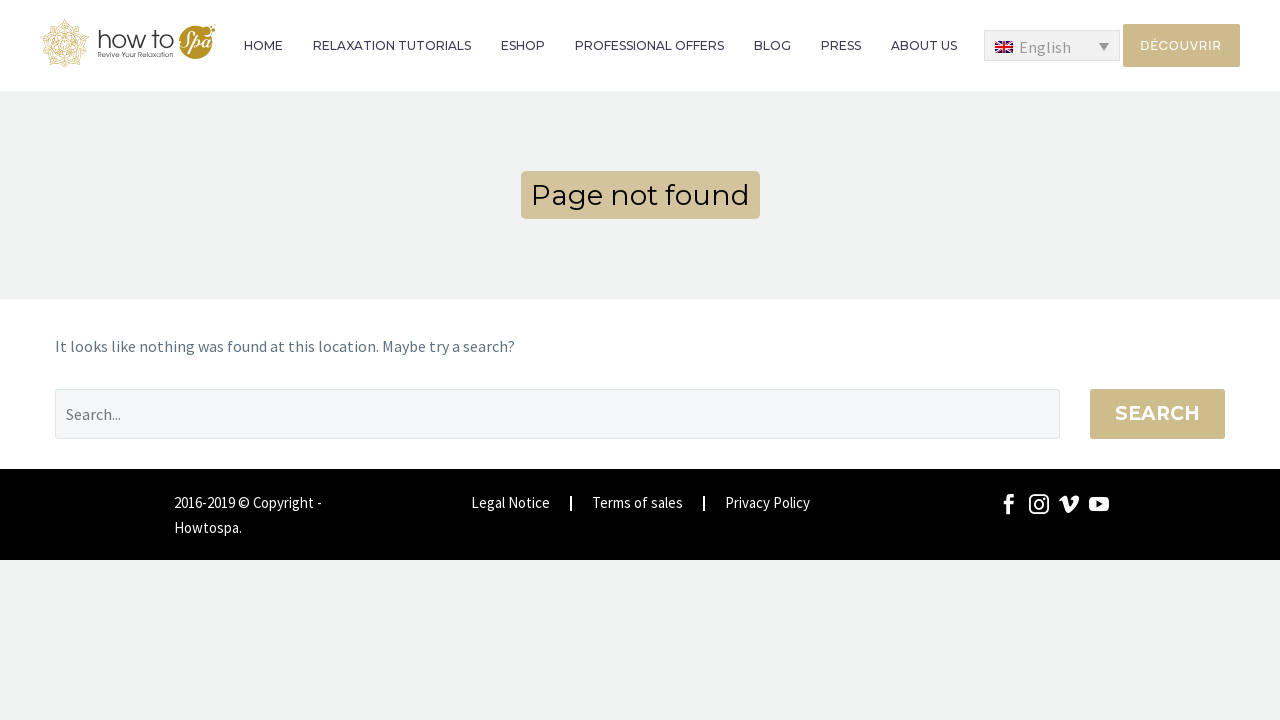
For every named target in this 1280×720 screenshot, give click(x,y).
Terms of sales (637, 503)
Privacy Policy (767, 503)
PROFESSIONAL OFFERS (649, 45)
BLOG (772, 45)
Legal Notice (510, 503)
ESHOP (523, 45)
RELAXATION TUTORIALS (392, 45)
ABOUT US (924, 45)
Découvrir (1181, 45)
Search (1157, 413)
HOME (263, 45)
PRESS (841, 45)
